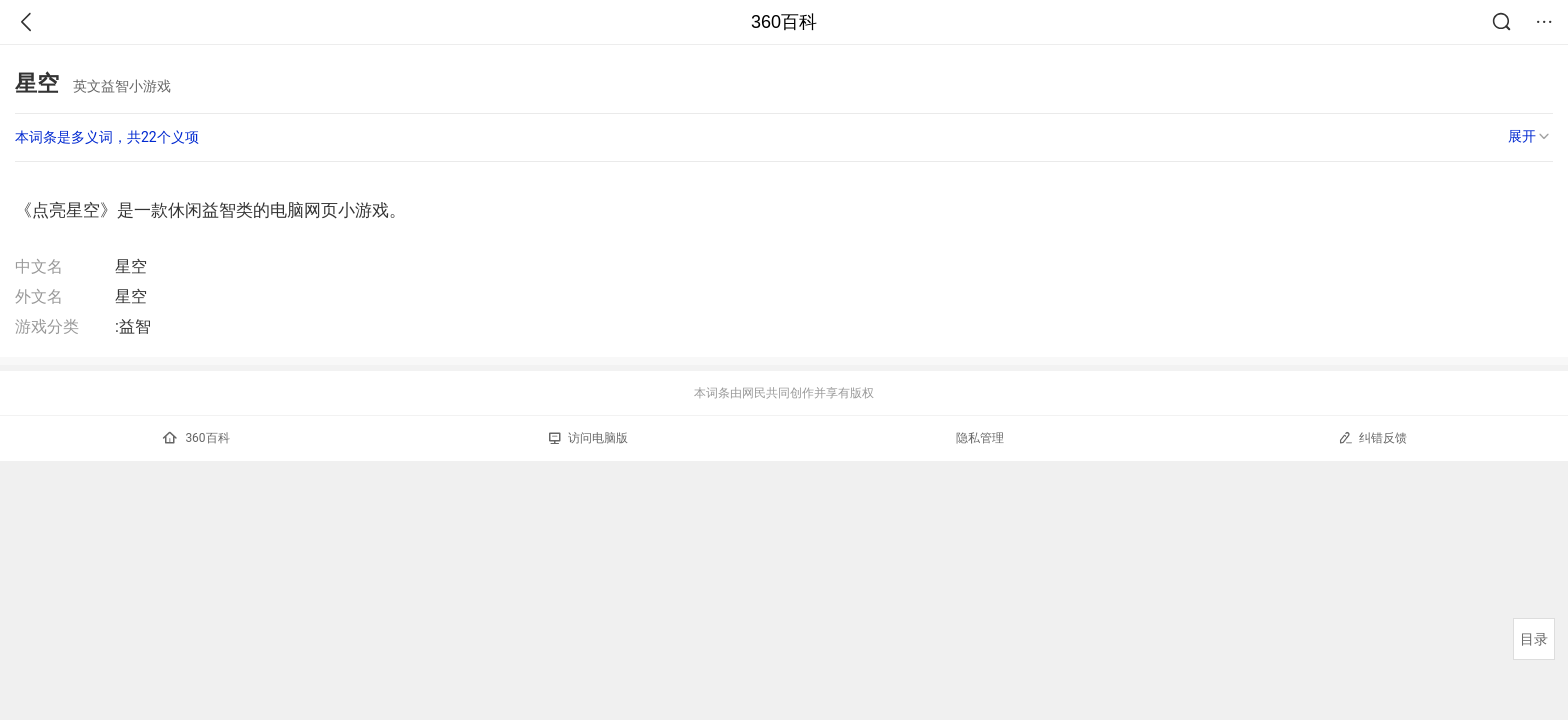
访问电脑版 (588, 438)
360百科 (784, 22)
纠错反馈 (1372, 437)
